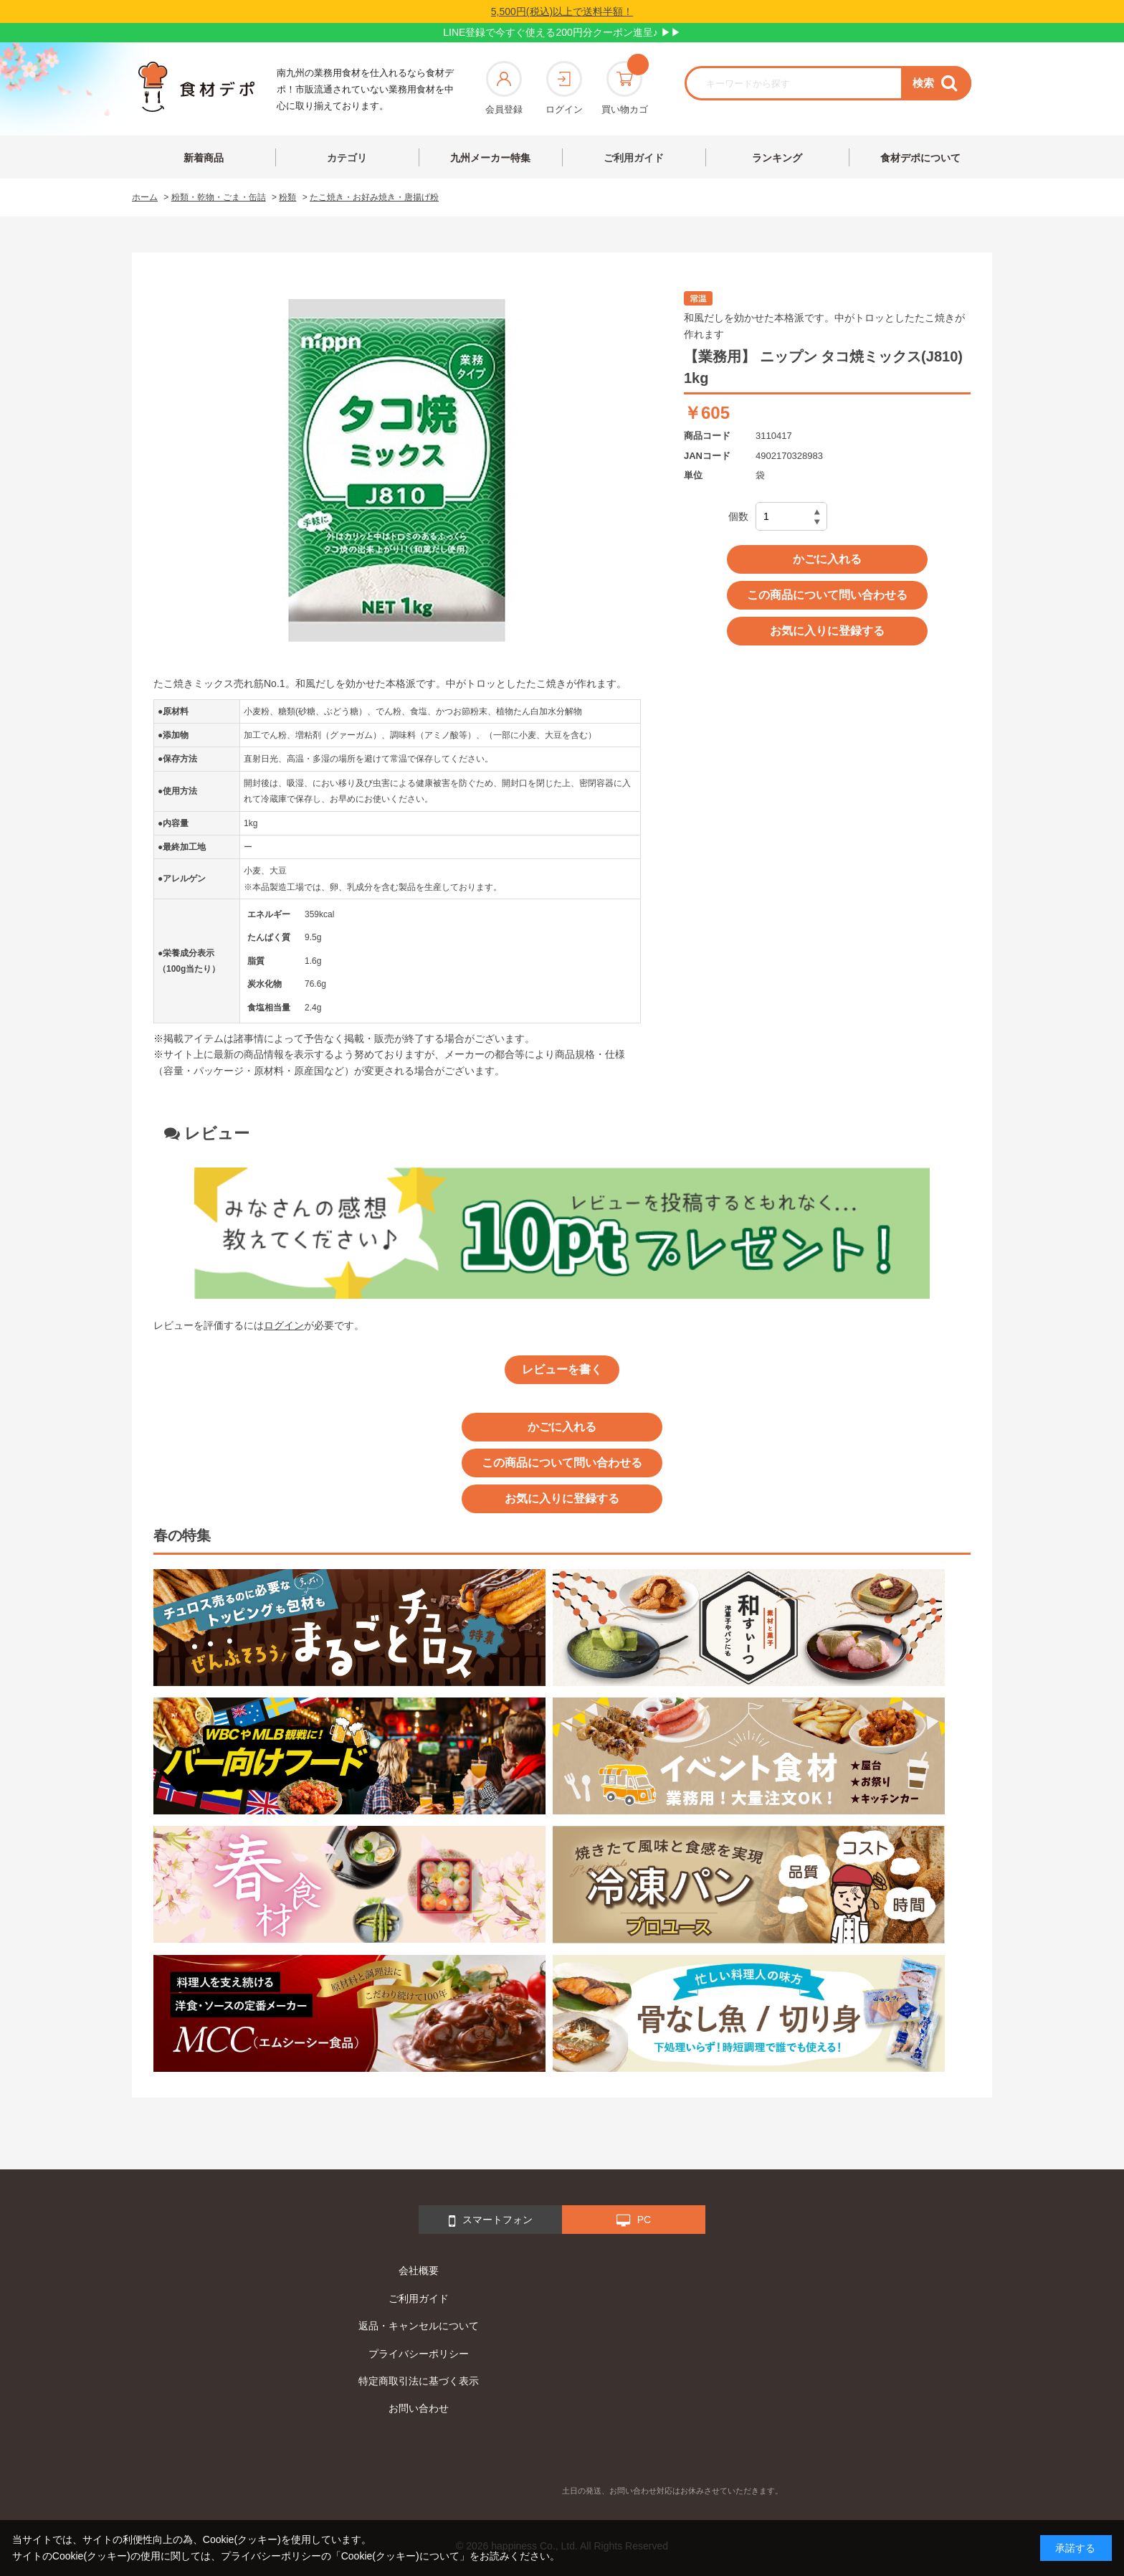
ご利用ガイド (634, 158)
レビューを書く (562, 1369)
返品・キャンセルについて (418, 2325)
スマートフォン (491, 2221)
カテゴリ (347, 158)
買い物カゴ (624, 88)
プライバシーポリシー (418, 2353)
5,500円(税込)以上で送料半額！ (562, 11)
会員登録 (504, 88)
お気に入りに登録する (827, 631)
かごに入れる (827, 559)
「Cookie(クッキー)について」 (400, 2556)
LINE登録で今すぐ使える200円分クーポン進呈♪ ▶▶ (561, 32)
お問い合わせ (419, 2408)
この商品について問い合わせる (827, 595)
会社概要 (419, 2270)
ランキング (777, 158)
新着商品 (204, 158)
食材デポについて (920, 158)
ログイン (564, 88)
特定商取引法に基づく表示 (418, 2381)
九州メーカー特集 (490, 158)
